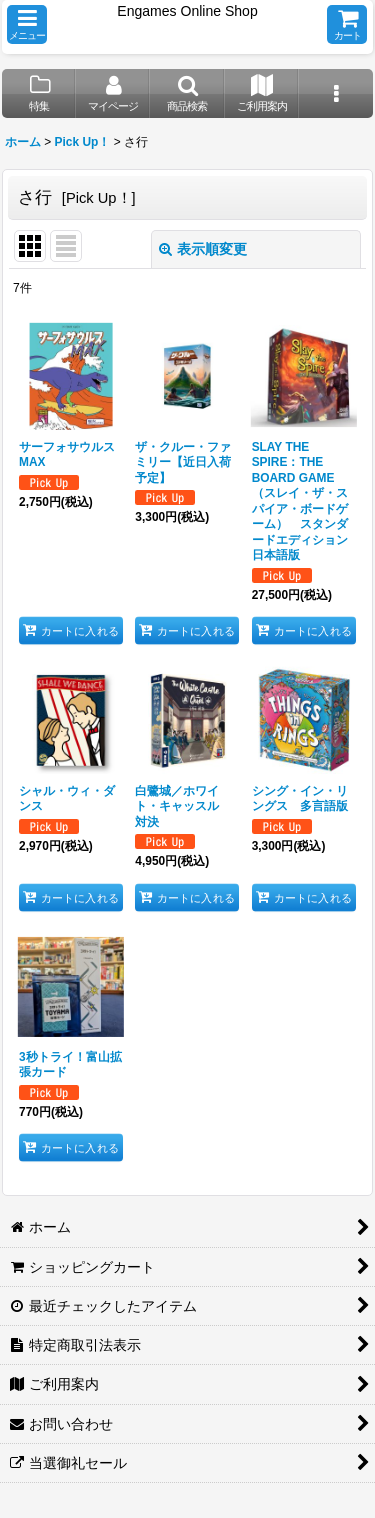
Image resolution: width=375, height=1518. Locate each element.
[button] (27, 24)
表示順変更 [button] (203, 249)
